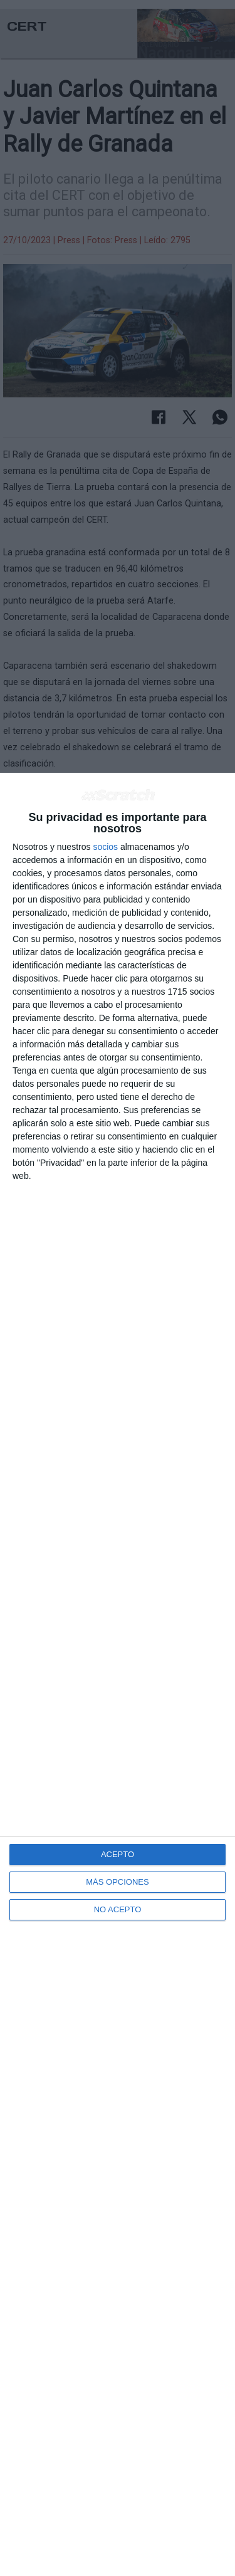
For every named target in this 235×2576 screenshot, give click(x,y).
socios (105, 846)
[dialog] (117, 1674)
